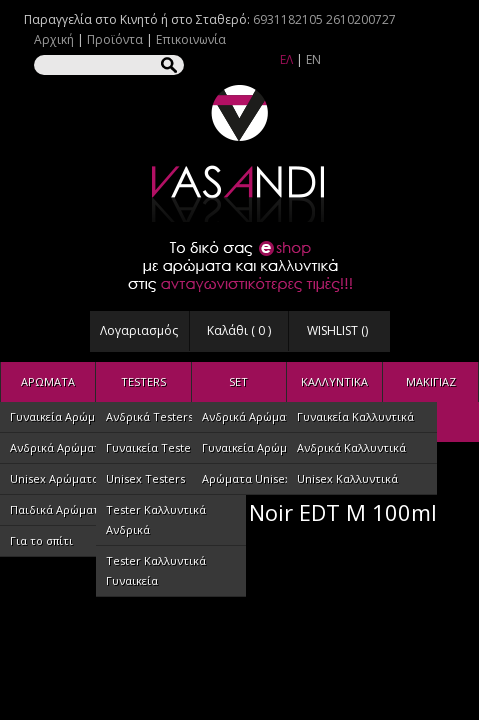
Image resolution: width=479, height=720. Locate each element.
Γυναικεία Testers (153, 447)
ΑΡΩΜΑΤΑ (48, 381)
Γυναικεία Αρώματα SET (265, 447)
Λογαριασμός (139, 330)
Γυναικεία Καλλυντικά (355, 416)
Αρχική (54, 39)
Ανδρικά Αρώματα (58, 447)
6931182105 (288, 19)
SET (238, 381)
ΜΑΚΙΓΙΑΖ (431, 381)
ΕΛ (286, 59)
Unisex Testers (145, 478)
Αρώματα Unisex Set (256, 478)
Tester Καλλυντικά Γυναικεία (156, 570)
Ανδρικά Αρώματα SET (261, 416)
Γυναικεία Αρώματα (62, 416)
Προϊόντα (115, 39)
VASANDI (240, 153)
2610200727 (361, 19)
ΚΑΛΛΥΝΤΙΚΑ (334, 381)
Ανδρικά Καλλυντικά (351, 447)
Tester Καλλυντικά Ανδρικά (156, 519)
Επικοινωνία (191, 39)
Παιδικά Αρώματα (58, 509)
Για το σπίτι (41, 540)
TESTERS (143, 381)
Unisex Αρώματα (54, 478)
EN (313, 59)
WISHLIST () (337, 330)
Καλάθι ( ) (239, 330)
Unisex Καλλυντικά (347, 478)
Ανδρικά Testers (149, 416)
